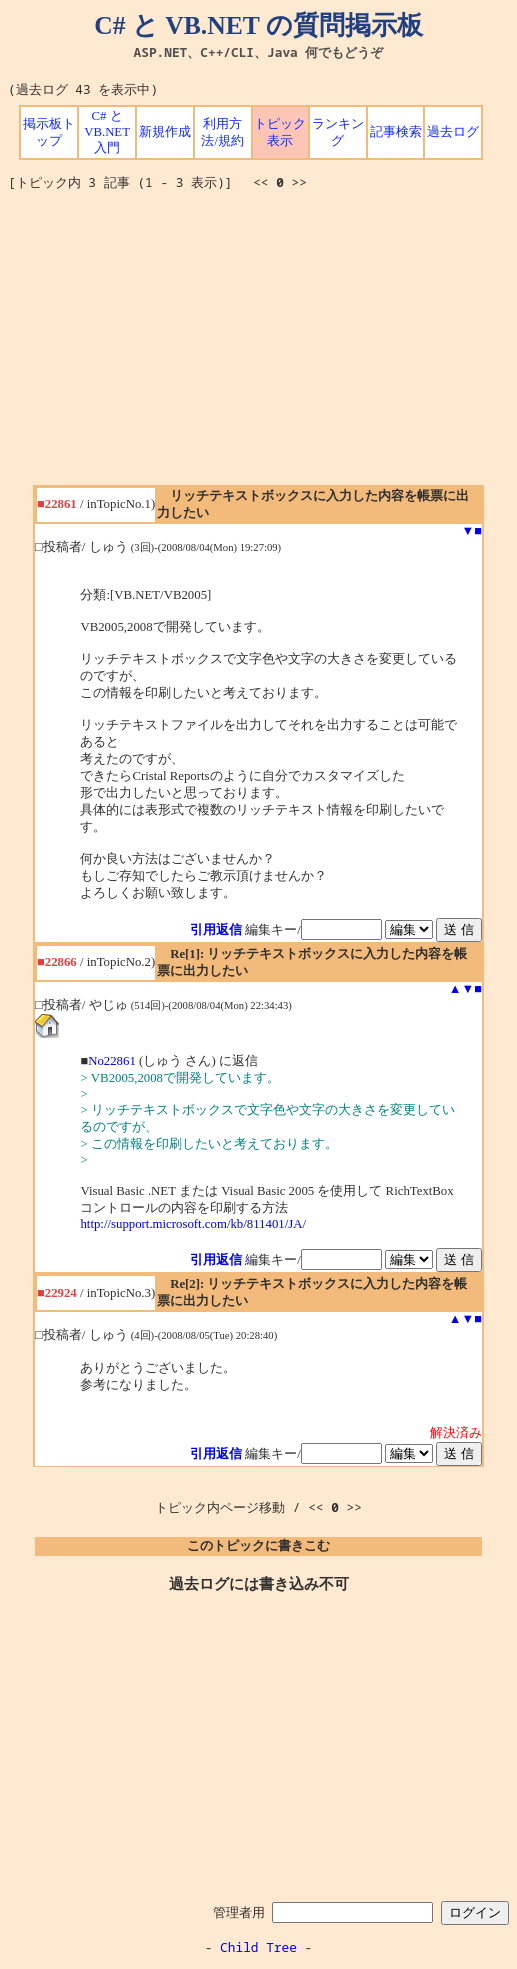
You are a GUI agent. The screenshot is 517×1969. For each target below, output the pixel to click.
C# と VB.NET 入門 (107, 132)
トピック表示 (280, 132)
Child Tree (258, 1947)
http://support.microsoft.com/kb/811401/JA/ (193, 1224)
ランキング (338, 132)
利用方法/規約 (222, 132)
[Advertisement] (262, 345)
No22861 (112, 1061)
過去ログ (453, 132)
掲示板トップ (49, 132)
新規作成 (165, 132)
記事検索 (396, 132)
